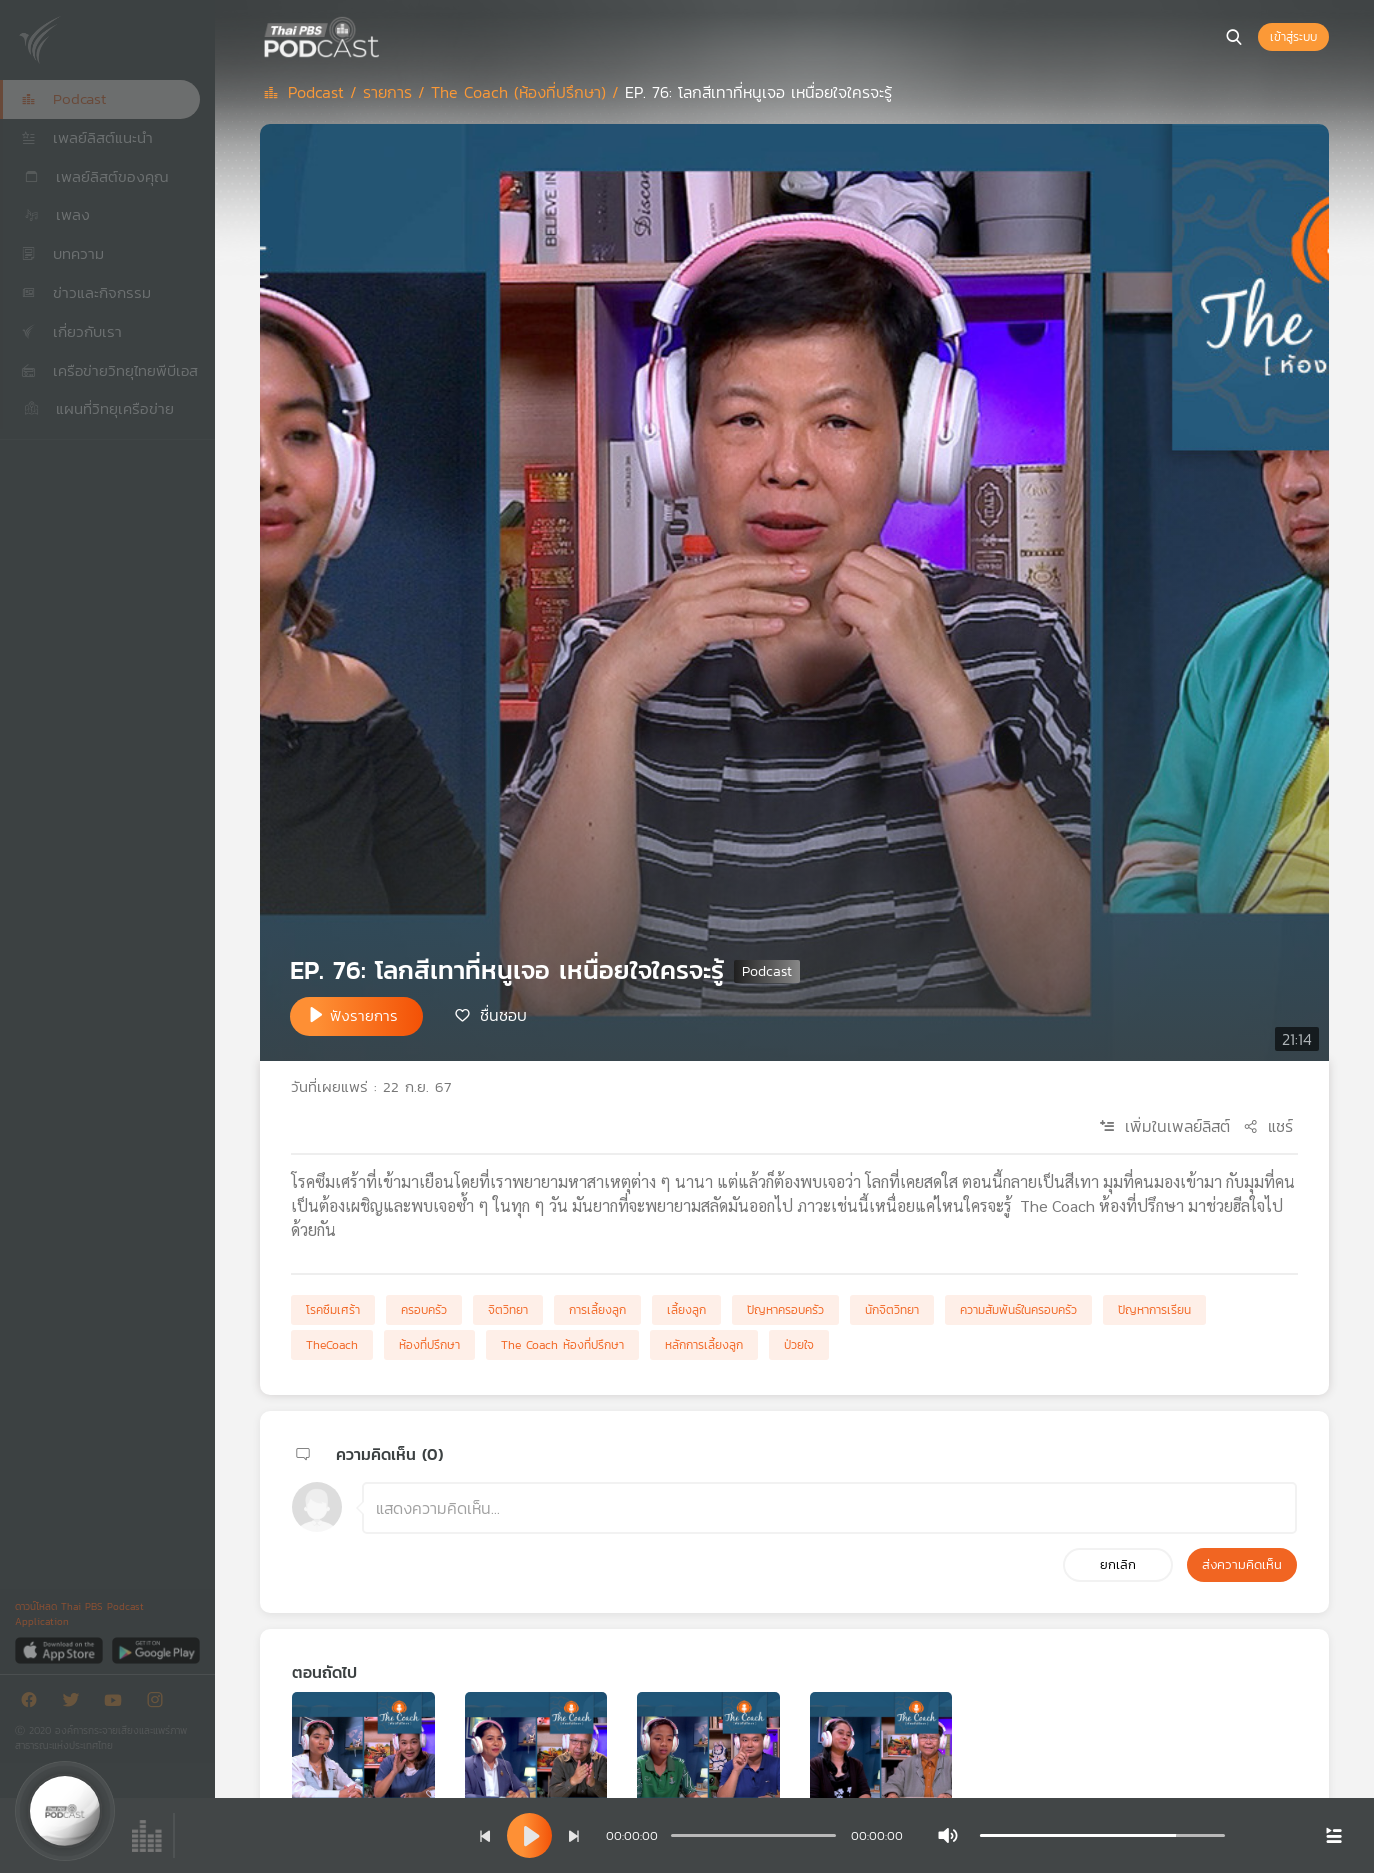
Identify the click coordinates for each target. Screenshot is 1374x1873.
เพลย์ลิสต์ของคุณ (95, 176)
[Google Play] (155, 1649)
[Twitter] (76, 1703)
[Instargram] (160, 1703)
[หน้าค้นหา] (1234, 37)
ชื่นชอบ (503, 1015)
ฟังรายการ (364, 1015)
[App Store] (60, 1649)
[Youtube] (118, 1703)
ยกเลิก (1118, 1564)
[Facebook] (34, 1703)
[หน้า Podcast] (385, 35)
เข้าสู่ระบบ (1293, 37)
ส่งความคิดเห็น (1242, 1564)
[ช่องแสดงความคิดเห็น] (829, 1508)
